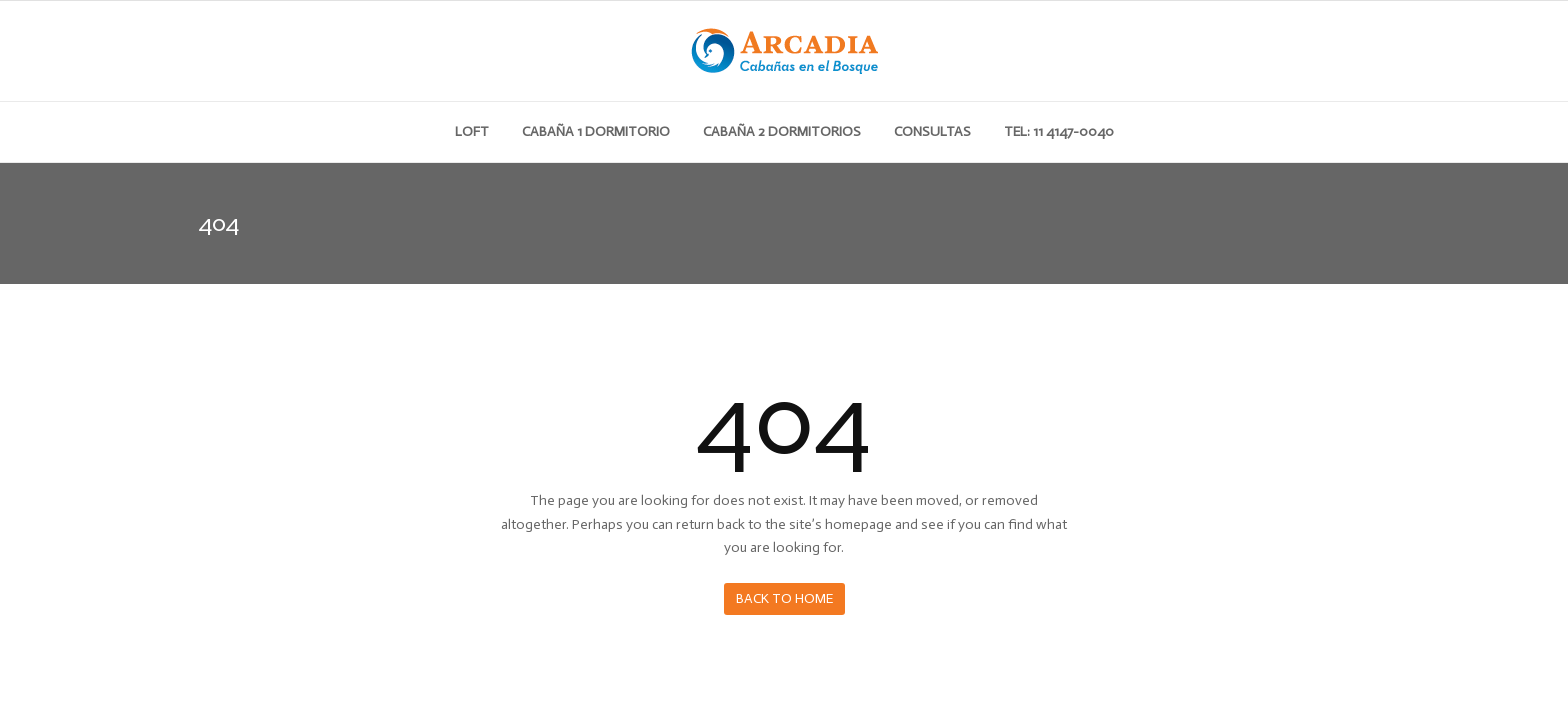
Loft (472, 131)
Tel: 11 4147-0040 (1059, 131)
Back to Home (784, 598)
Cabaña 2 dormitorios (782, 131)
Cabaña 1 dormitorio (596, 131)
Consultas (932, 131)
